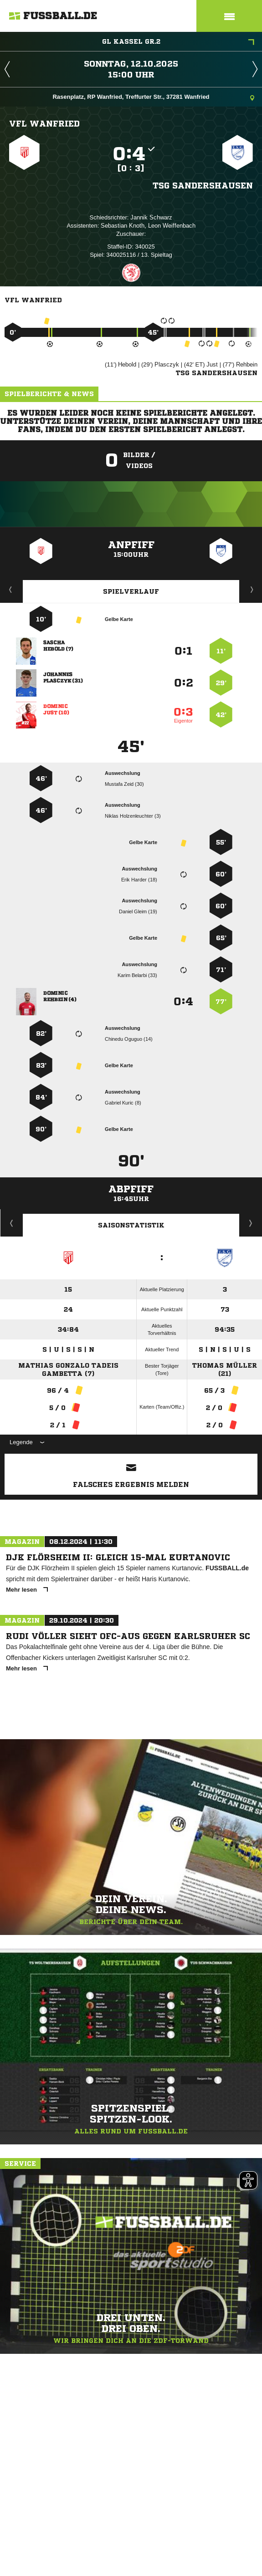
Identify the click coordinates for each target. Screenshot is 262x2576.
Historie (11, 1223)
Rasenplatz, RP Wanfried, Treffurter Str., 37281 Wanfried (153, 97)
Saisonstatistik (131, 1225)
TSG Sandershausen (203, 185)
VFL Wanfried (44, 123)
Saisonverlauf (251, 1223)
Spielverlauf (131, 591)
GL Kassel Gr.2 (178, 42)
